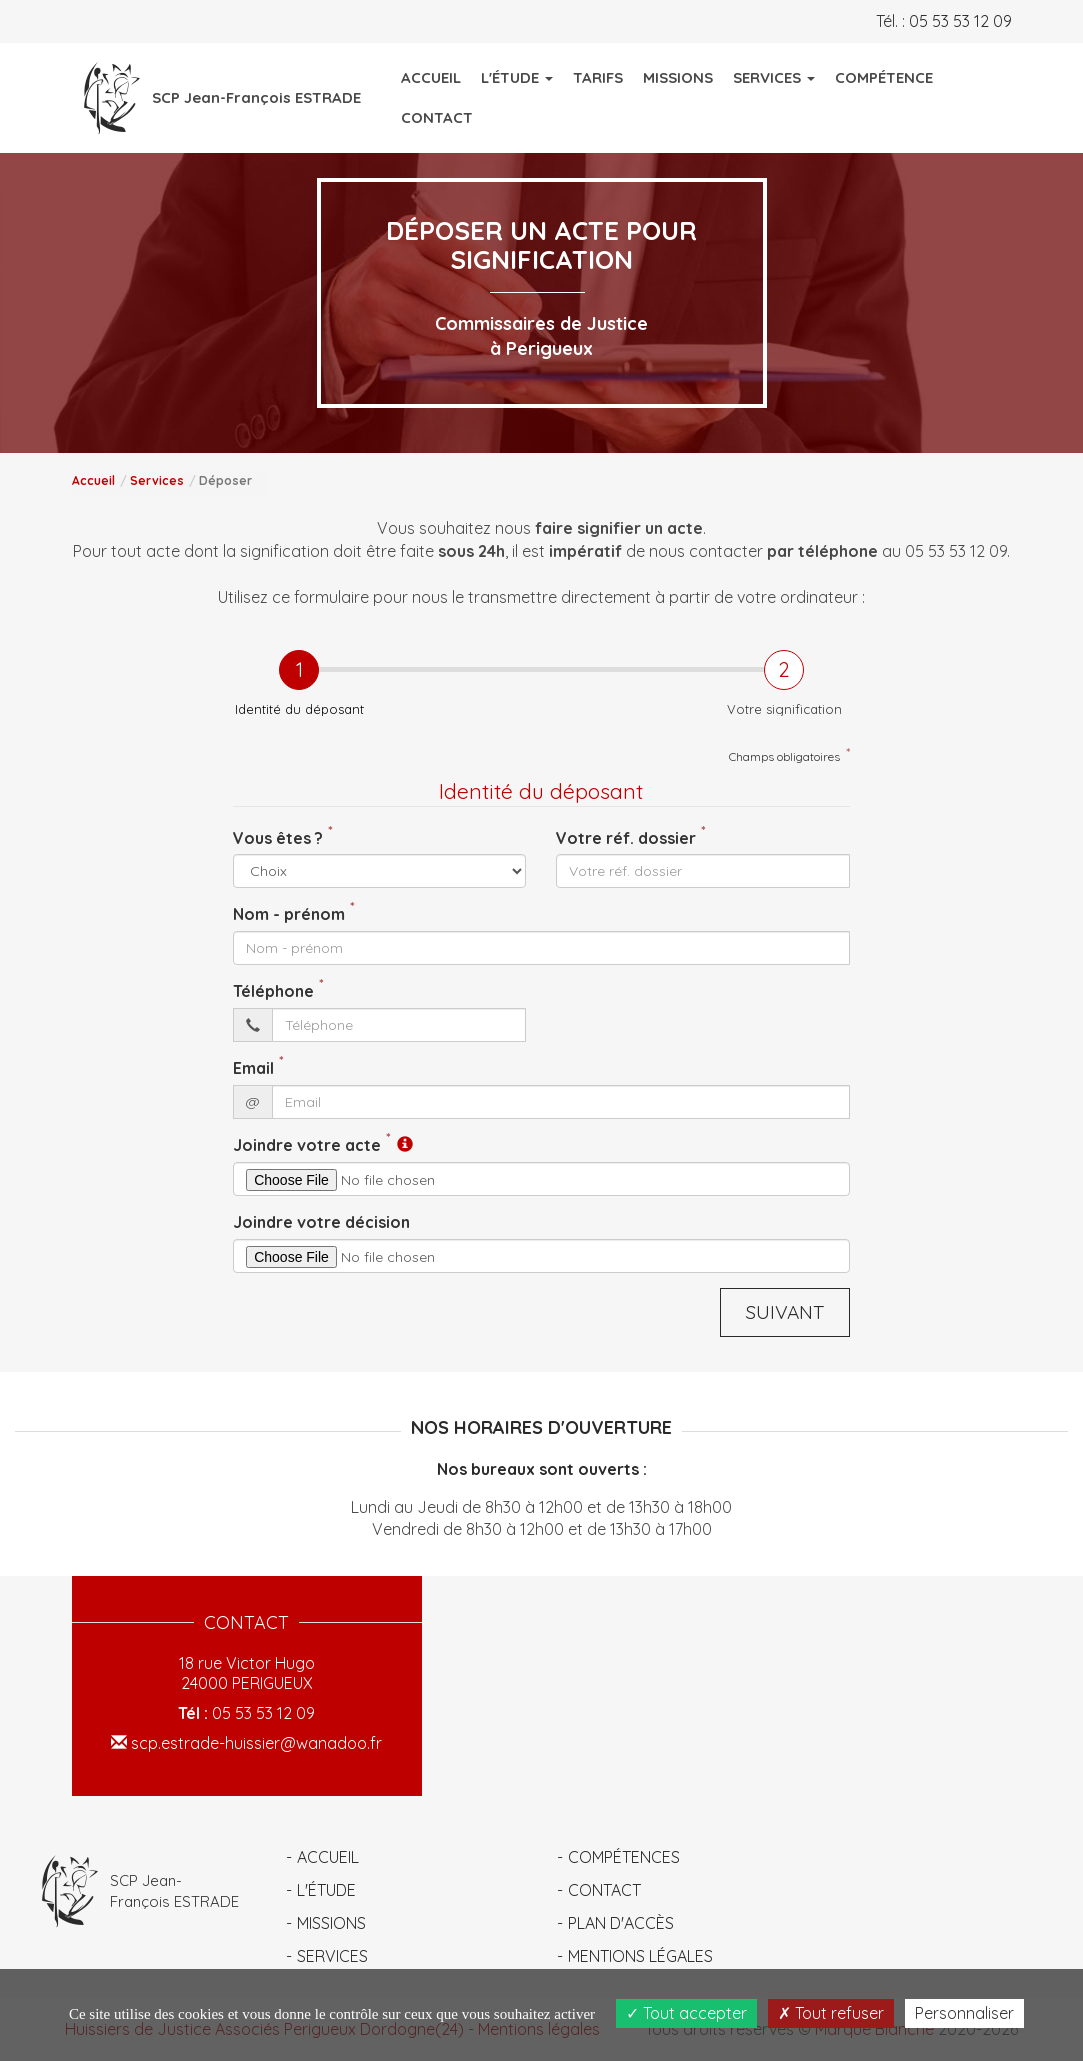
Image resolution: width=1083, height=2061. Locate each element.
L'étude (326, 1890)
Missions (678, 77)
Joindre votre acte (307, 1145)
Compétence (884, 77)
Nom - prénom (289, 914)
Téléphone (273, 991)
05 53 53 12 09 (960, 21)
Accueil (431, 77)
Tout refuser (831, 2013)
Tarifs (598, 77)
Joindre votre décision (321, 1222)
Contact (437, 117)
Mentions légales (640, 1956)
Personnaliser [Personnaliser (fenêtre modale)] (964, 2013)
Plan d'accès (621, 1923)
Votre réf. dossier (626, 838)
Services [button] (774, 77)
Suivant (785, 1312)
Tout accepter (686, 2013)
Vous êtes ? (278, 838)
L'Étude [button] (517, 77)
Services (157, 480)
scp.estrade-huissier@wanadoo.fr (246, 1743)
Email (253, 1068)
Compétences (624, 1857)
